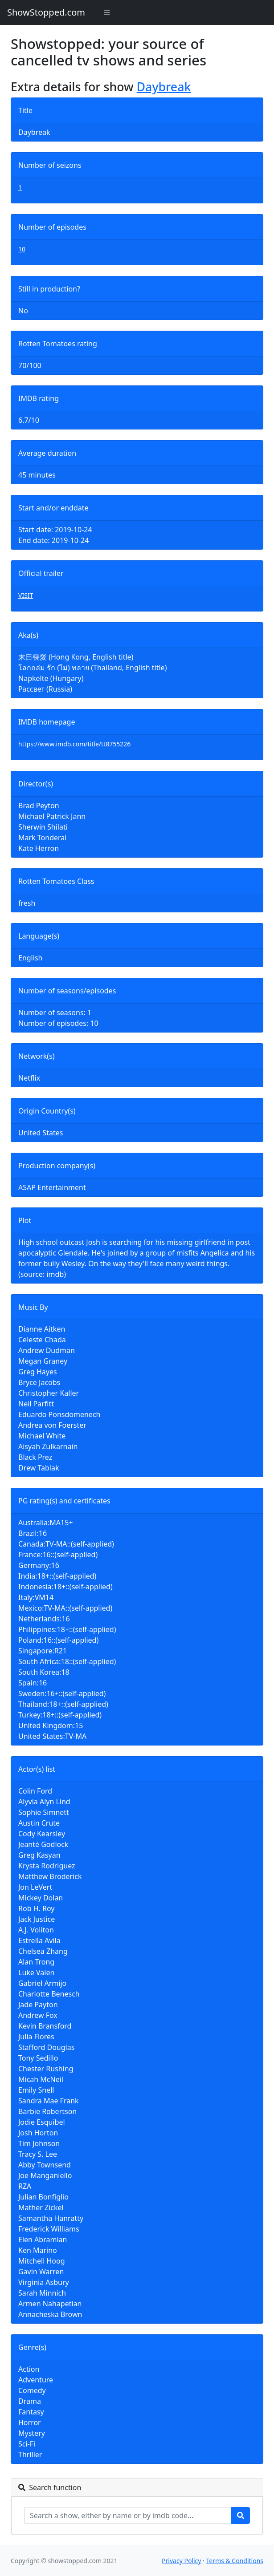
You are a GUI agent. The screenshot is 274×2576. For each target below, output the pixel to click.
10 (21, 249)
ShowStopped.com (46, 12)
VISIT (25, 595)
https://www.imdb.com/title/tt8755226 (74, 744)
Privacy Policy (181, 2560)
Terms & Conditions (235, 2560)
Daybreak (164, 86)
